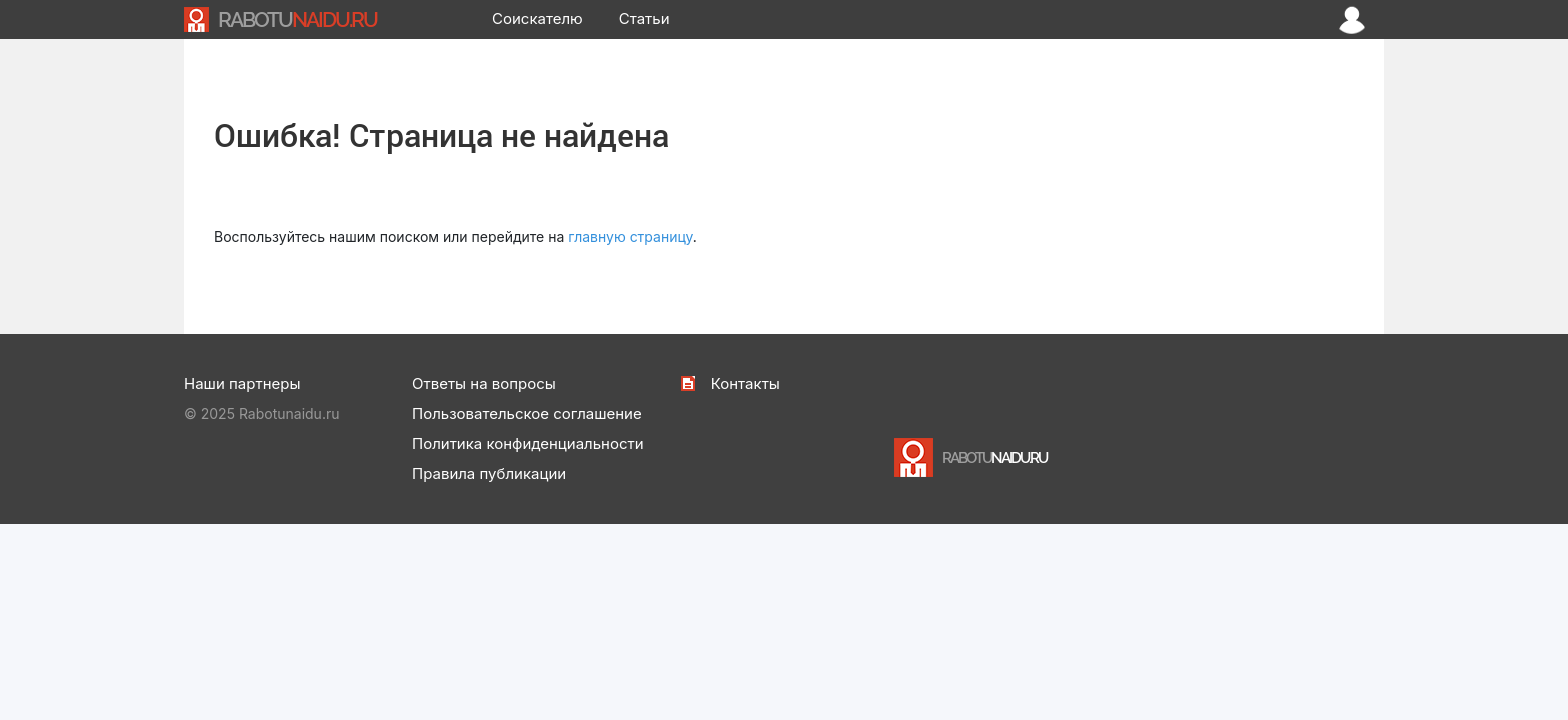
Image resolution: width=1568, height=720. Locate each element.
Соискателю (537, 18)
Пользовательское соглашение (527, 413)
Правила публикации (489, 473)
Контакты (745, 383)
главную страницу (630, 236)
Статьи (644, 18)
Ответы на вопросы (484, 383)
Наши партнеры (242, 383)
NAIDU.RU (297, 19)
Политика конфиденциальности (528, 443)
